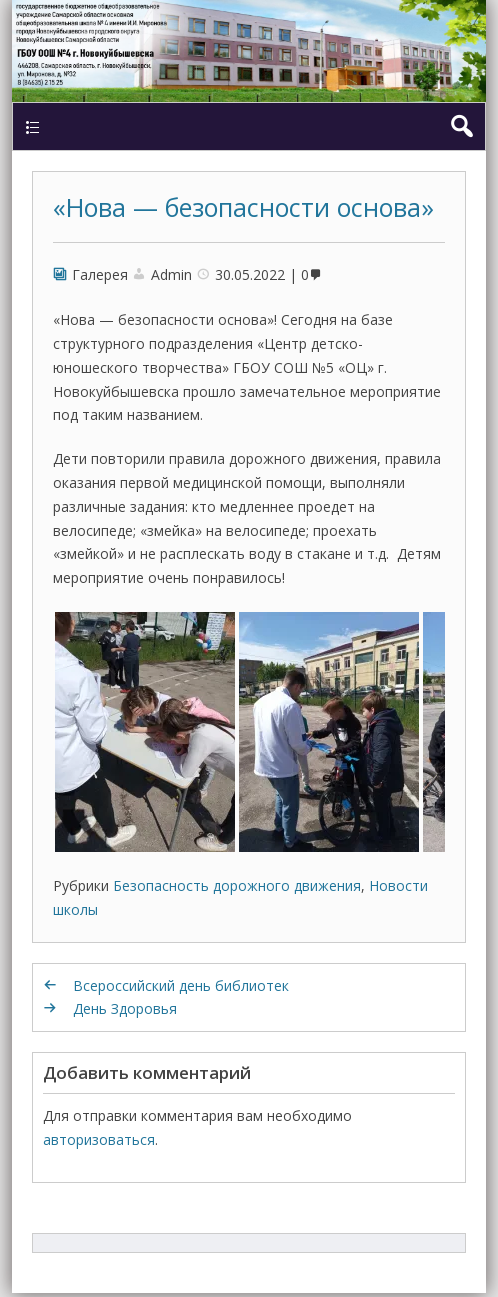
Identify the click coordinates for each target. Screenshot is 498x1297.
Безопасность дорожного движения (237, 885)
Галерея (100, 274)
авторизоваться (99, 1139)
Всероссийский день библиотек (181, 985)
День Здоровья (125, 1008)
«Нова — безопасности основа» (243, 207)
